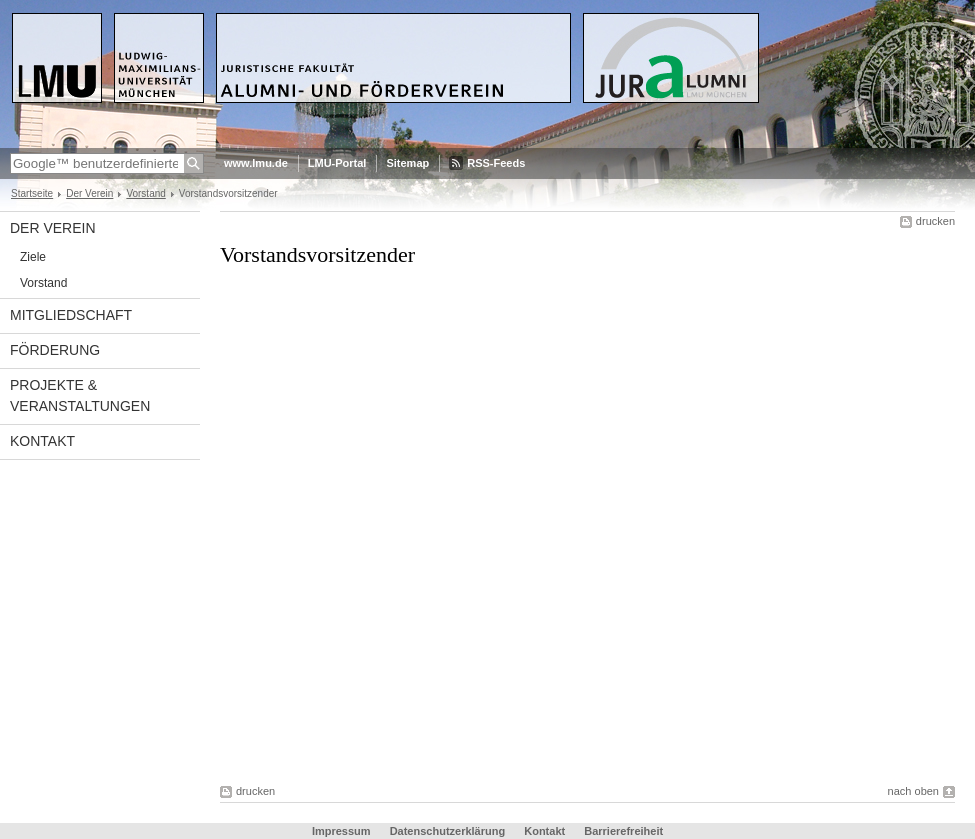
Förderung (55, 350)
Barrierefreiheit (623, 831)
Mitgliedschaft (71, 315)
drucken (935, 221)
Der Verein (89, 193)
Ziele (33, 257)
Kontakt (42, 441)
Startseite (32, 193)
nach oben (913, 791)
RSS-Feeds (496, 163)
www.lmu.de (256, 163)
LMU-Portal (337, 163)
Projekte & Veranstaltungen (80, 395)
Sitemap (407, 163)
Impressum (341, 831)
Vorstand (145, 193)
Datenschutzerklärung (448, 831)
